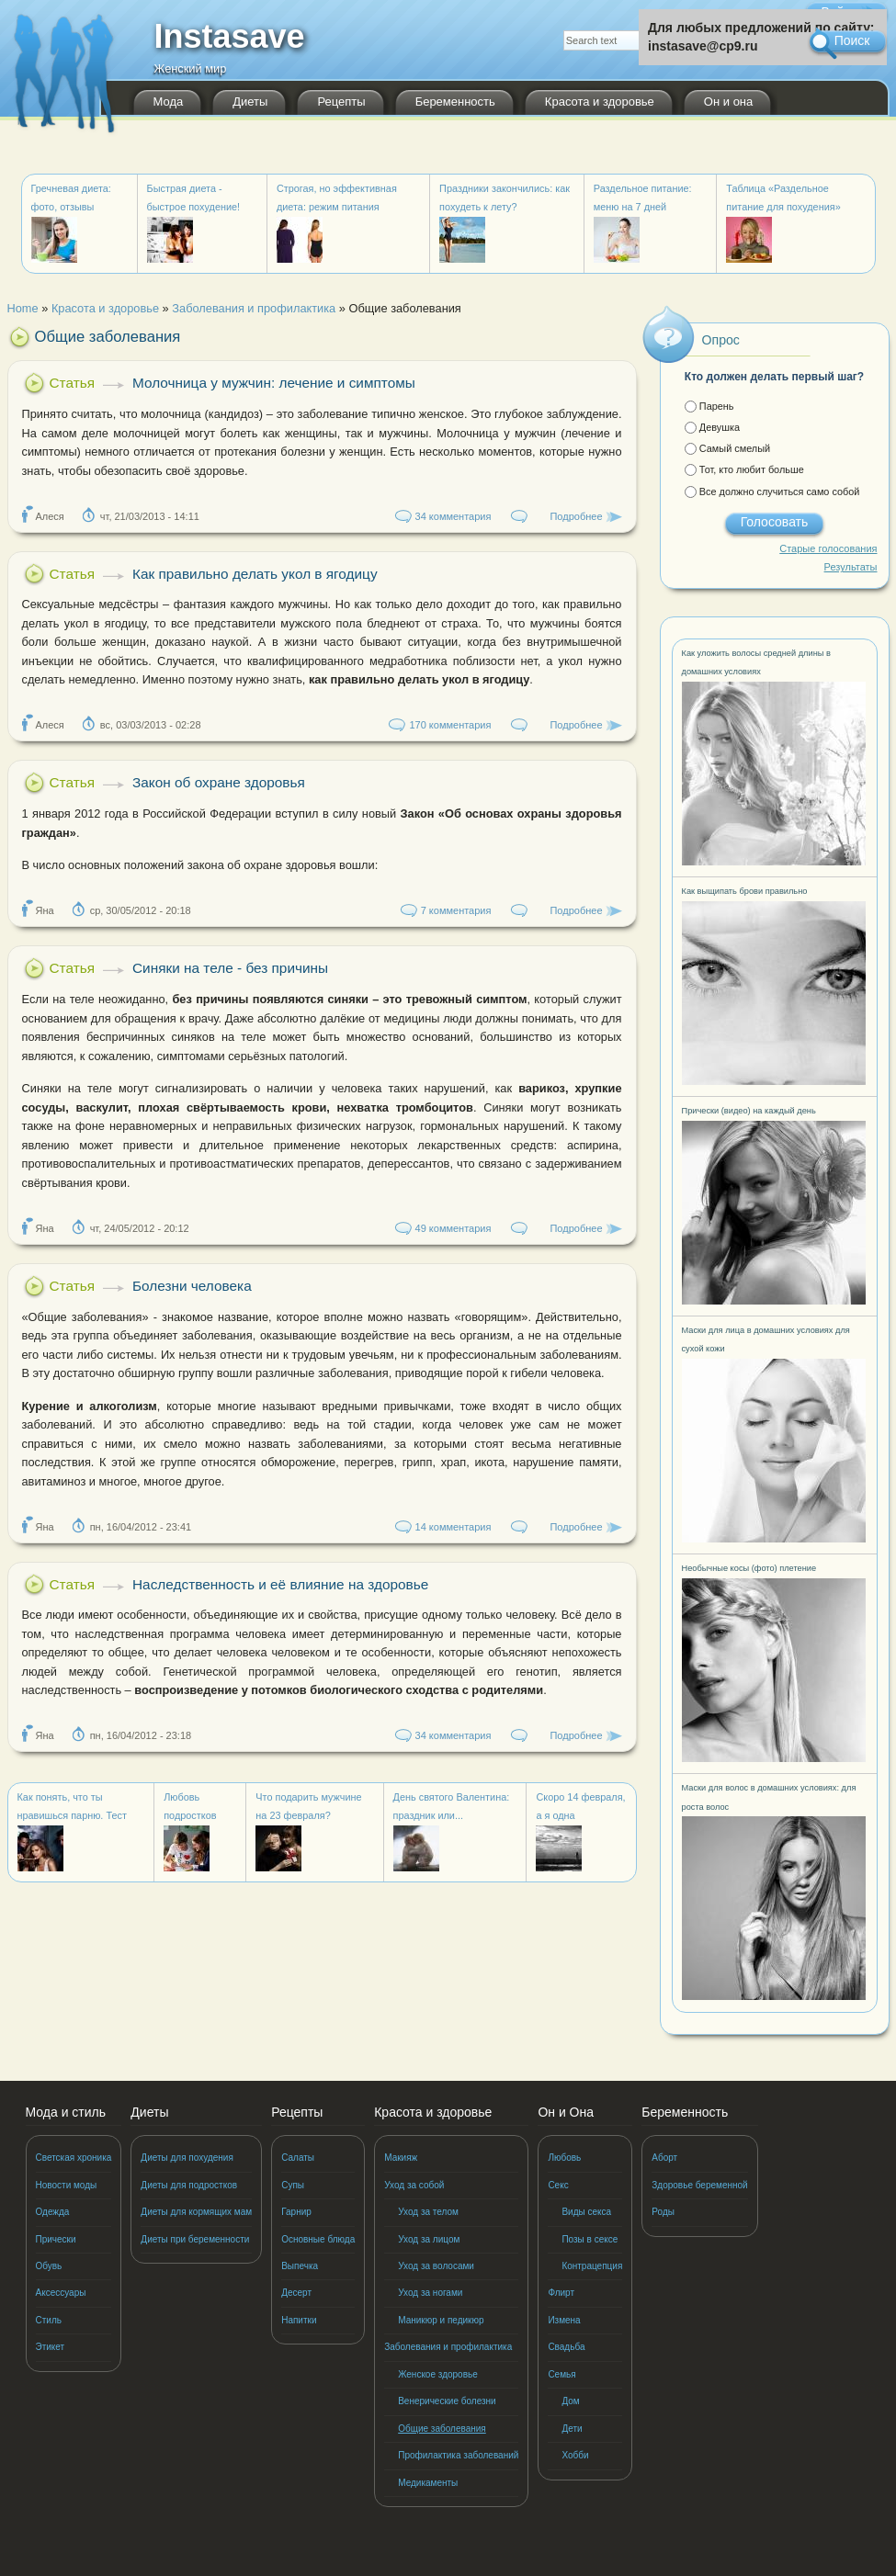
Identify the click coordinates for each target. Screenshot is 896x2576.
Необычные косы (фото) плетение (749, 1568)
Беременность (455, 101)
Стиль (49, 2320)
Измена (564, 2320)
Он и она (728, 101)
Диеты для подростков (189, 2185)
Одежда (53, 2212)
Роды (663, 2212)
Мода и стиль (66, 2112)
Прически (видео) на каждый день (749, 1110)
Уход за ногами (430, 2293)
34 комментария (453, 516)
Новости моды (66, 2185)
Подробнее (576, 516)
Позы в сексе (589, 2239)
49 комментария (453, 1228)
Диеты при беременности (195, 2239)
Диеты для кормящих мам (196, 2212)
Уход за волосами (436, 2266)
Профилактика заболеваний (458, 2455)
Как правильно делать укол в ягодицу (255, 574)
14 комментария (453, 1526)
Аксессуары (61, 2293)
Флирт (561, 2293)
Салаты (297, 2157)
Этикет (50, 2347)
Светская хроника (74, 2157)
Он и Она (566, 2112)
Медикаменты (428, 2483)
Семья (561, 2374)
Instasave (229, 41)
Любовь (564, 2157)
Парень (716, 406)
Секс (558, 2185)
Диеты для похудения (187, 2157)
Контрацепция (591, 2266)
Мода (168, 101)
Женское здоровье (438, 2374)
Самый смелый (734, 448)
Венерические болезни (446, 2401)
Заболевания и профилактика (448, 2347)
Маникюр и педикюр (440, 2320)
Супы (292, 2185)
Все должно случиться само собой (779, 491)
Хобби (574, 2455)
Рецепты (341, 101)
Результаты (851, 566)
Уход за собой (414, 2185)
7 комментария (456, 910)
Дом (570, 2401)
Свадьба (566, 2347)
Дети (571, 2428)
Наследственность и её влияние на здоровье (280, 1584)
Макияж (400, 2157)
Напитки (298, 2320)
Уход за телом (428, 2212)
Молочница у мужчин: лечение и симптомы (273, 382)
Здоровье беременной (699, 2185)
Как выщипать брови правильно (745, 891)
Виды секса (586, 2212)
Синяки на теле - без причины (230, 968)
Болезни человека (192, 1286)
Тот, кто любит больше (751, 469)
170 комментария (450, 724)
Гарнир (296, 2212)
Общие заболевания (442, 2428)
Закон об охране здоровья (218, 782)
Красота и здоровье (599, 101)
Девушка (719, 427)
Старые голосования (828, 548)
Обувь (49, 2266)
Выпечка (299, 2266)
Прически (56, 2239)
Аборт (664, 2157)
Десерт (296, 2293)
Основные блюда (318, 2239)
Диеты (250, 101)
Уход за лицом (428, 2239)
